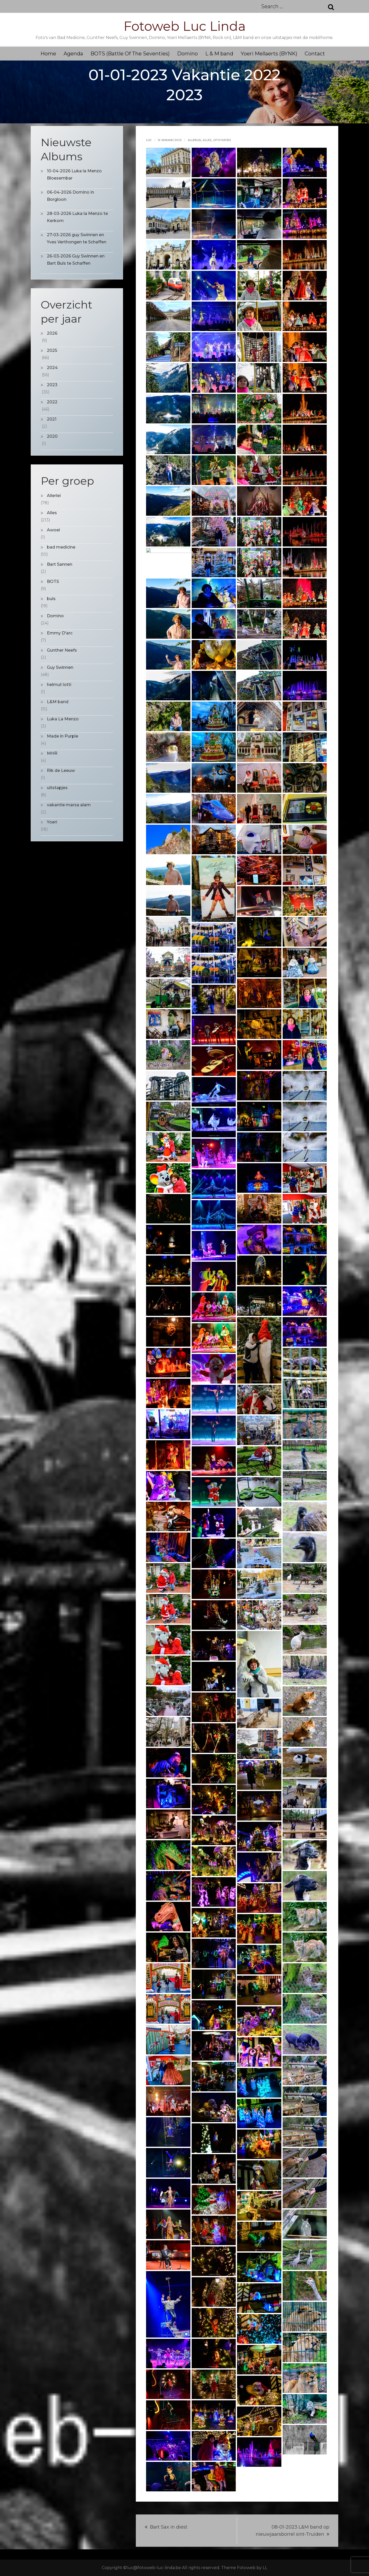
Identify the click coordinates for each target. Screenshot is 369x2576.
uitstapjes (222, 140)
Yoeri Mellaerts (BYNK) (269, 54)
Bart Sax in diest (168, 2527)
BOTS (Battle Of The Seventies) (130, 54)
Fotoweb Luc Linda (185, 26)
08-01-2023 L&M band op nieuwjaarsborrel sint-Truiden (292, 2530)
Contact (315, 54)
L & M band (219, 54)
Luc (149, 140)
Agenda (73, 54)
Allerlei (194, 140)
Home (48, 54)
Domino (187, 54)
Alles (207, 140)
